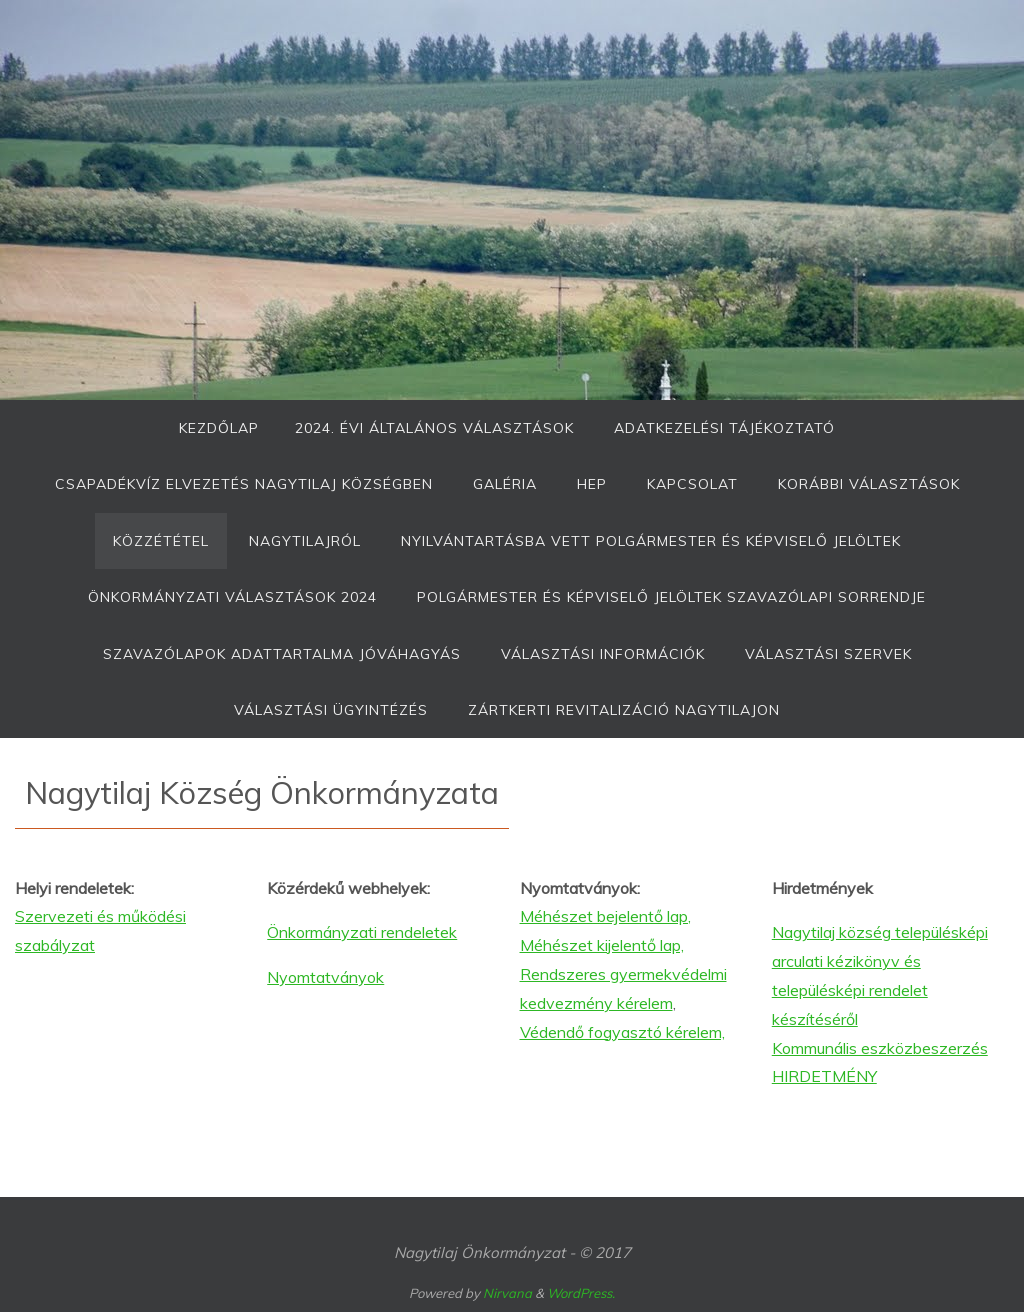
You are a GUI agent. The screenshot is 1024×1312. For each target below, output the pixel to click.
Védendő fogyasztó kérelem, (622, 1032)
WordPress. (581, 1293)
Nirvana (507, 1293)
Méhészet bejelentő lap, (605, 916)
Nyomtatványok (325, 977)
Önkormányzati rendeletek (362, 932)
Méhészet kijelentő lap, (602, 945)
